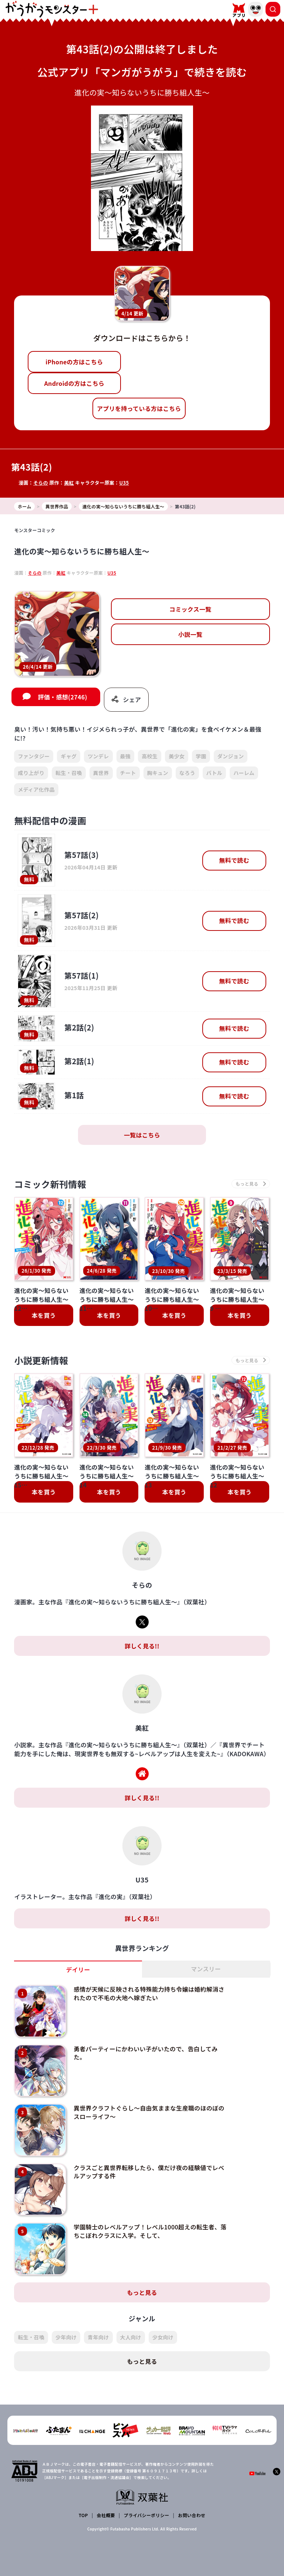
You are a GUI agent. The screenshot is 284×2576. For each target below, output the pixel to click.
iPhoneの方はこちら (74, 361)
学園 (201, 756)
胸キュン (157, 772)
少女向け (162, 2337)
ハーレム (243, 772)
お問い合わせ (191, 2515)
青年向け (98, 2337)
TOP (83, 2515)
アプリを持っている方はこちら (139, 408)
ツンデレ (98, 756)
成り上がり (31, 772)
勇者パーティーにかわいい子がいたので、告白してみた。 (146, 2052)
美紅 (69, 482)
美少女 (177, 756)
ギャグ (69, 756)
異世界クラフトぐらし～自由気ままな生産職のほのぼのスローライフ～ (149, 2112)
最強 (125, 756)
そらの (40, 482)
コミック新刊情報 (50, 1184)
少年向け (66, 2337)
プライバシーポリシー (146, 2515)
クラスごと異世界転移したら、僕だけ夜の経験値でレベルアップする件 (149, 2171)
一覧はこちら (142, 1134)
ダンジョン (230, 756)
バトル (214, 772)
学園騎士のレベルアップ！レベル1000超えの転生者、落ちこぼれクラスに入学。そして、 (150, 2230)
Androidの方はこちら (74, 383)
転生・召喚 (68, 772)
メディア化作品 (36, 789)
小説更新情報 (41, 1360)
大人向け (130, 2337)
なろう (187, 772)
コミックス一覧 (190, 609)
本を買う (44, 1315)
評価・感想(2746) (62, 696)
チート (128, 772)
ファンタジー (34, 756)
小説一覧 (190, 634)
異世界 (101, 772)
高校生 (150, 756)
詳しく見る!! (142, 1645)
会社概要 (106, 2515)
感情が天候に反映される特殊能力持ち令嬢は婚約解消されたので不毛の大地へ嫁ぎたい (149, 1993)
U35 (124, 482)
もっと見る (142, 2292)
